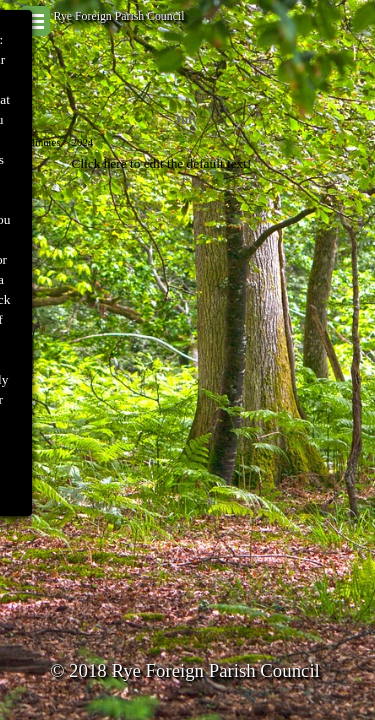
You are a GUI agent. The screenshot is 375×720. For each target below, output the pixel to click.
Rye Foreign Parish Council (119, 16)
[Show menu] (35, 21)
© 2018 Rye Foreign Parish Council (185, 670)
